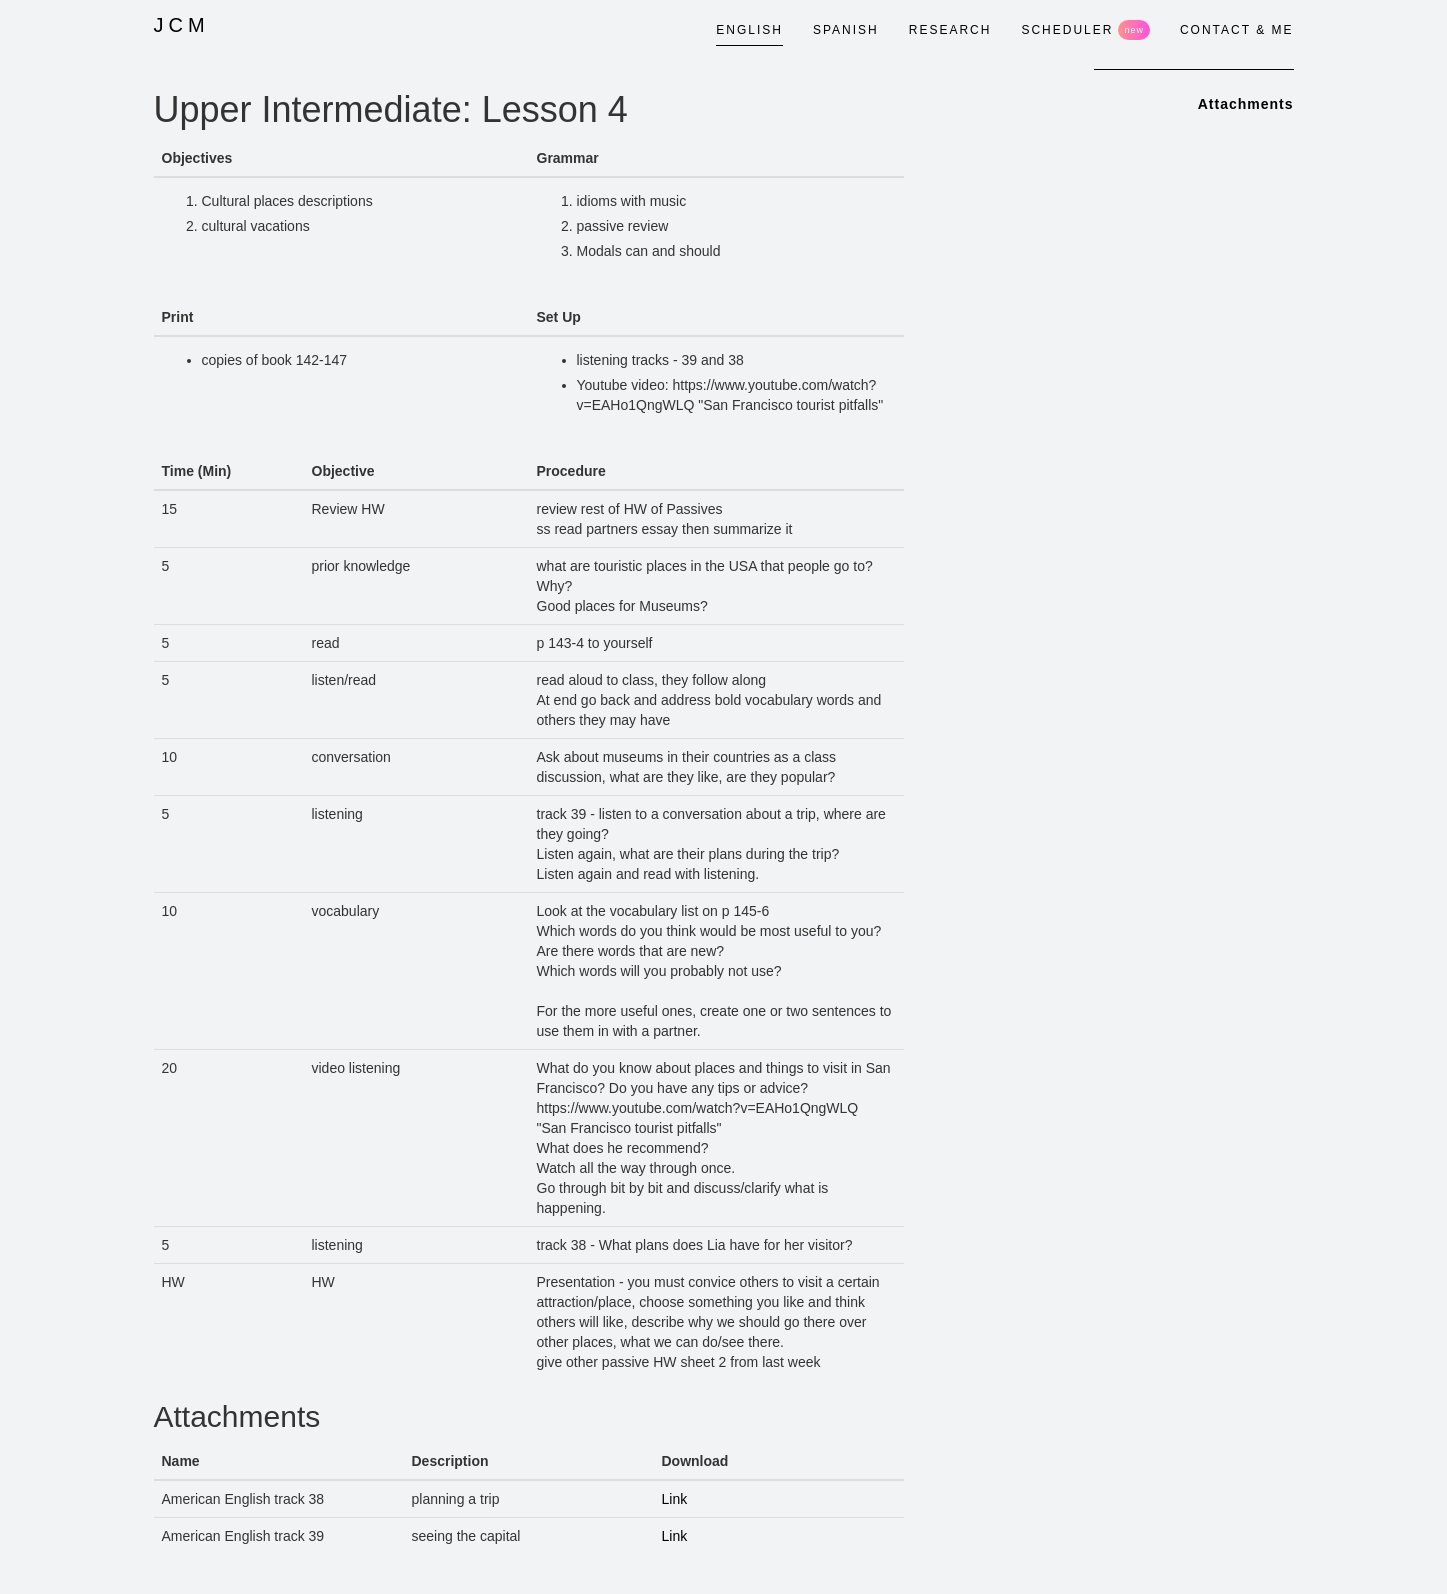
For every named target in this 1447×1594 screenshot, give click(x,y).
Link (675, 1499)
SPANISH (846, 30)
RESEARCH (950, 30)
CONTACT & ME (1237, 30)
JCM (182, 25)
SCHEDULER (1085, 30)
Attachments (1246, 104)
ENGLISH (749, 30)
